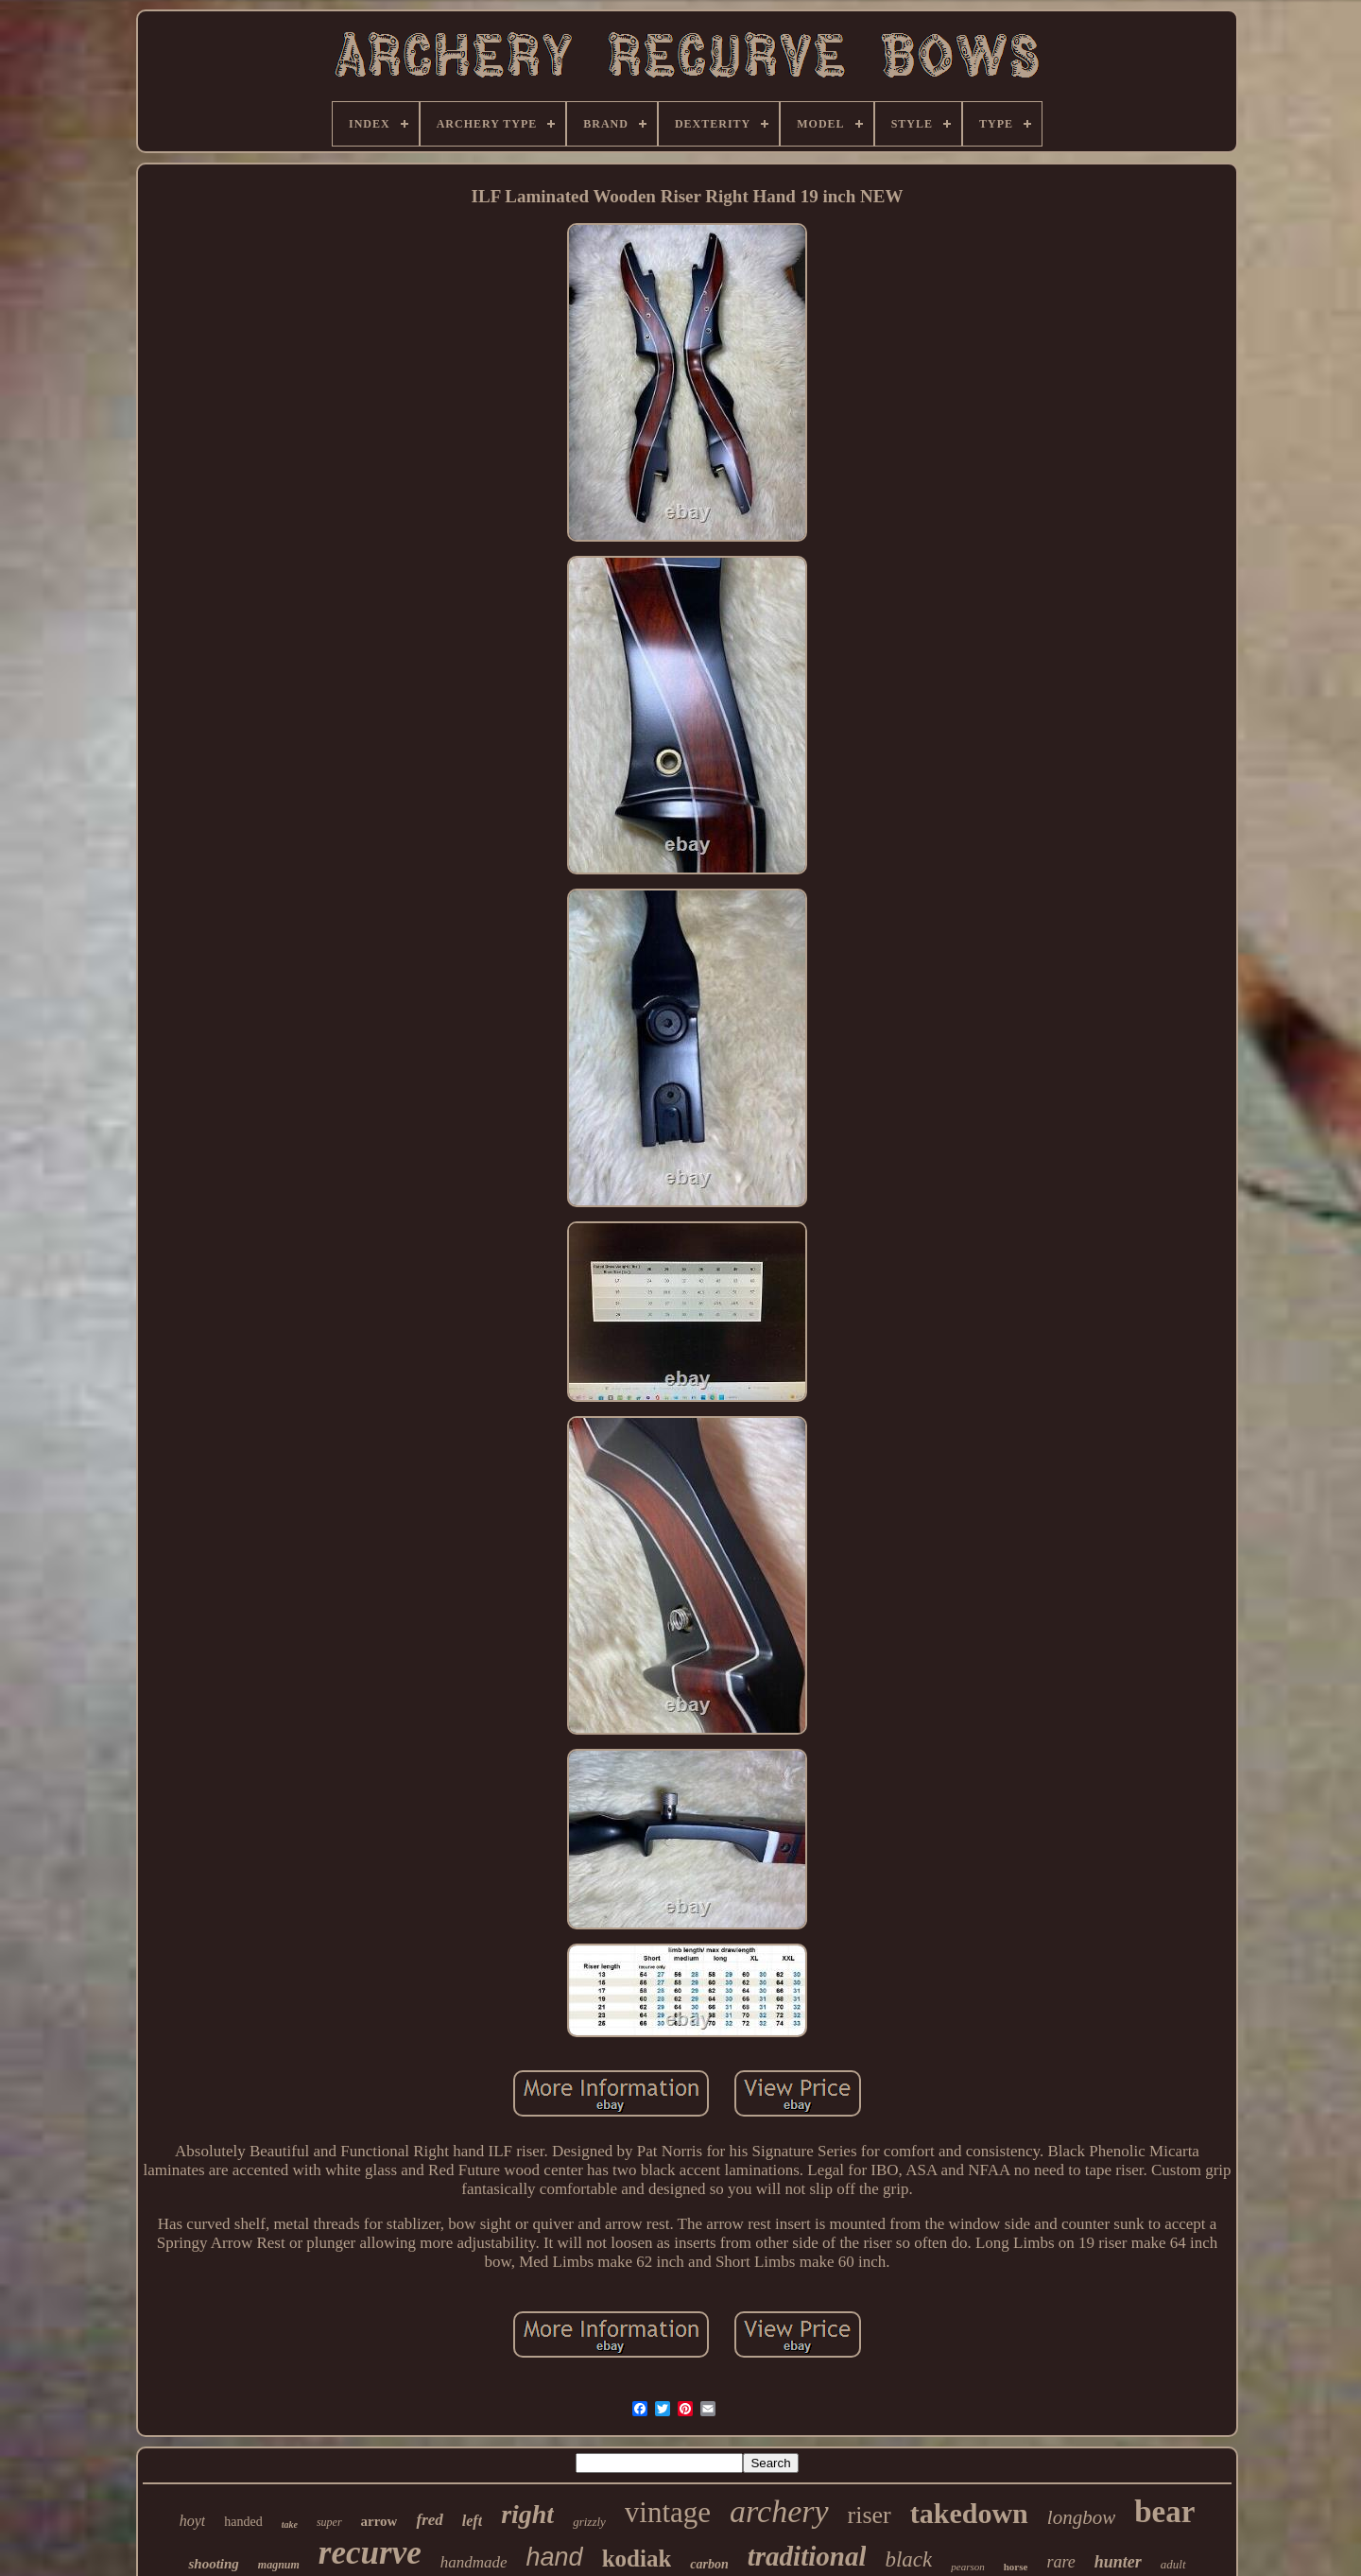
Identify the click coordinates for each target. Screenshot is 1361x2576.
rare (1060, 2561)
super (329, 2522)
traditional (807, 2556)
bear (1164, 2512)
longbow (1081, 2517)
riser (869, 2515)
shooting (213, 2563)
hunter (1118, 2561)
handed (243, 2522)
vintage (668, 2512)
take (290, 2524)
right (527, 2514)
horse (1016, 2566)
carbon (709, 2564)
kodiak (637, 2558)
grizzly (589, 2522)
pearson (967, 2566)
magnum (279, 2564)
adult (1173, 2564)
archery (779, 2511)
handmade (474, 2562)
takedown (969, 2513)
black (908, 2559)
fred (429, 2520)
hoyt (193, 2521)
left (472, 2521)
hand (554, 2557)
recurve (370, 2552)
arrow (379, 2521)
